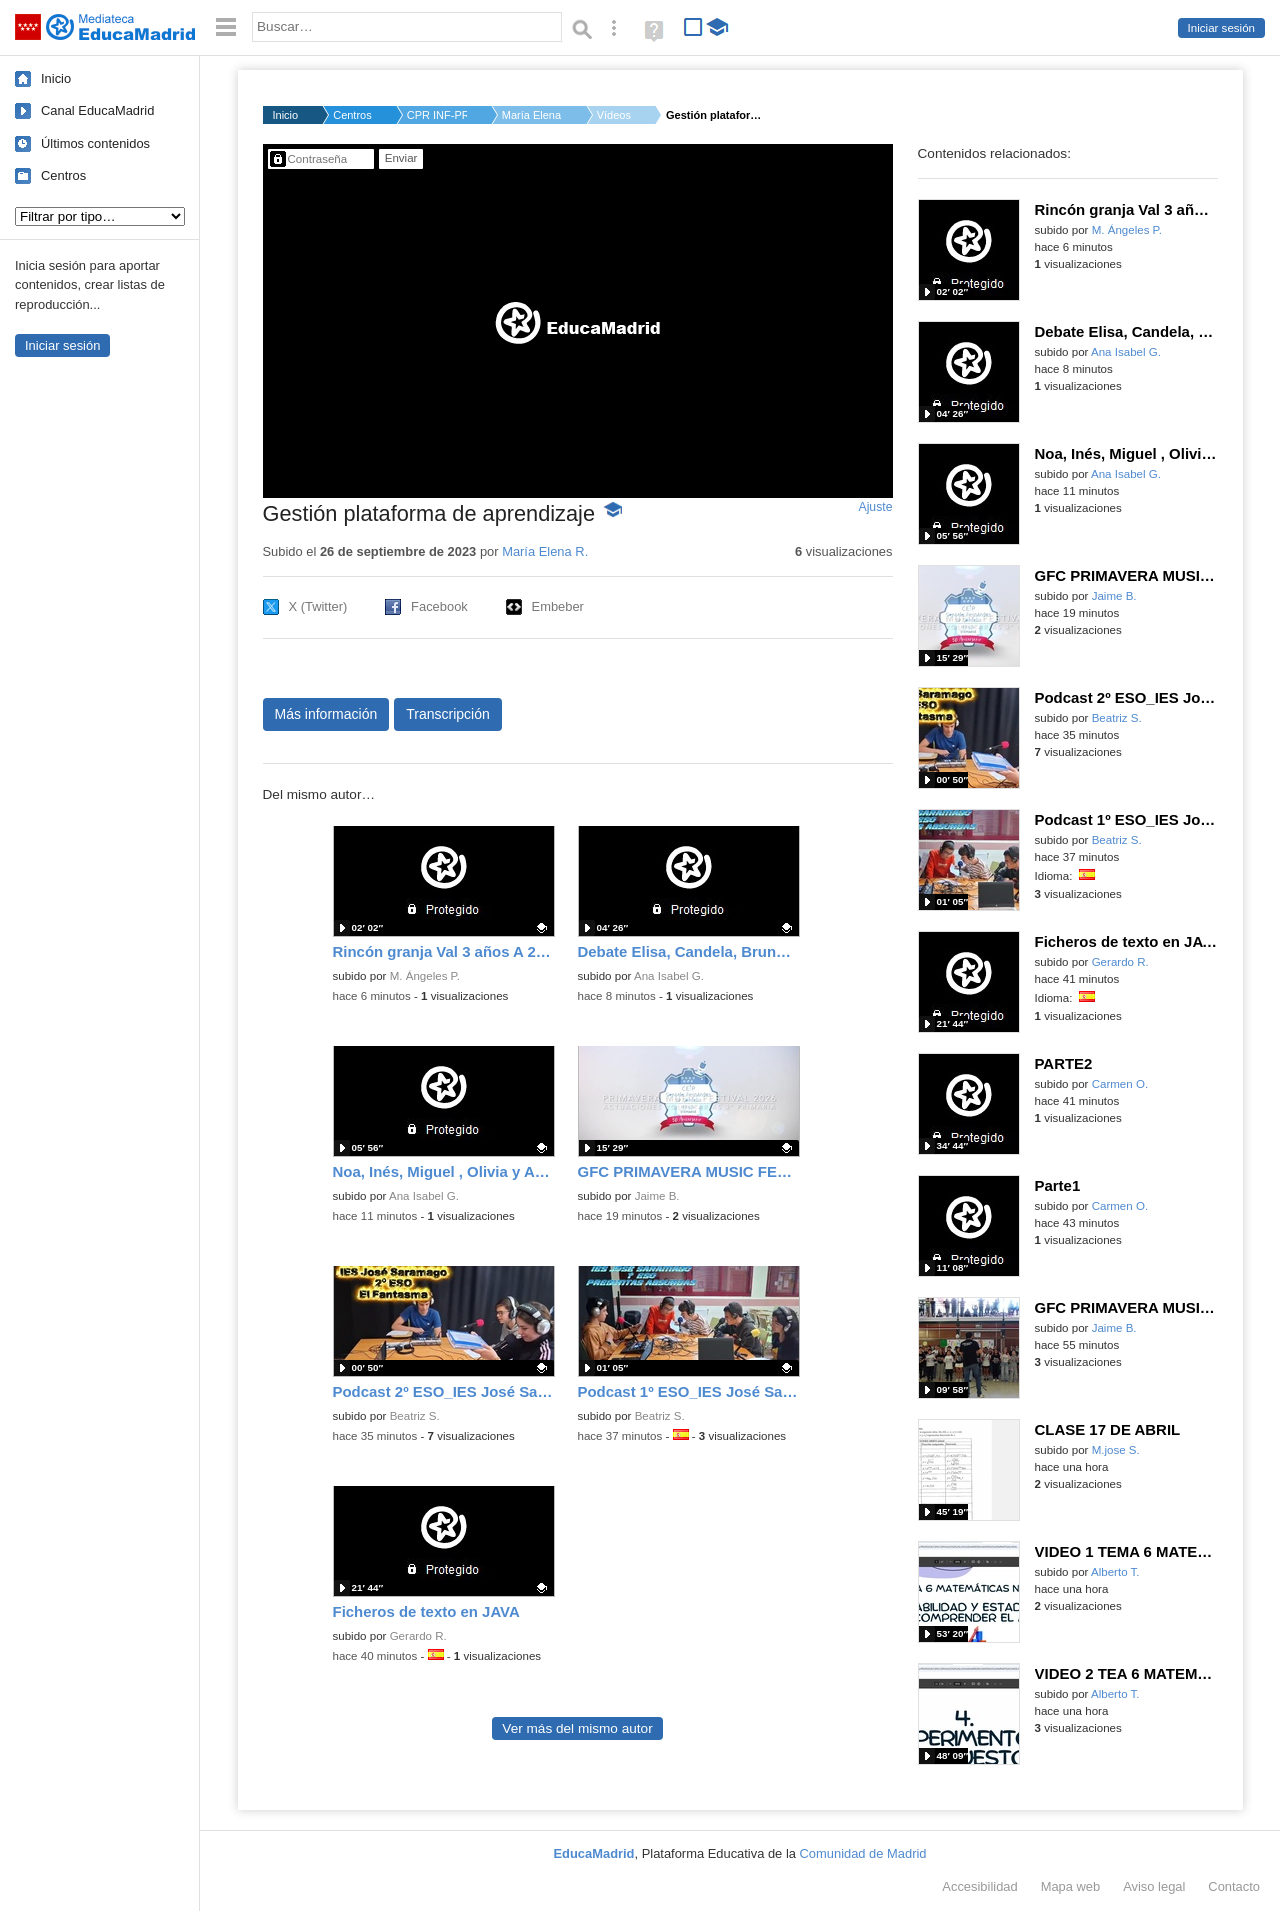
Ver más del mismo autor (577, 1728)
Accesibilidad (979, 1886)
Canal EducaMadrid (97, 110)
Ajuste (875, 507)
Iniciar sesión (1221, 28)
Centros (63, 175)
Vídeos (614, 115)
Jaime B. (657, 1196)
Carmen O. (1120, 1084)
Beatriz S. (415, 1416)
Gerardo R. (418, 1636)
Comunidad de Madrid (863, 1853)
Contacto (1234, 1886)
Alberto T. (1115, 1572)
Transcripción (448, 714)
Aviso (1154, 1886)
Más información (326, 714)
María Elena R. (532, 115)
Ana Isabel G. (669, 976)
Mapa (1071, 1886)
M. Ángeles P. (425, 976)
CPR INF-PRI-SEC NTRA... (437, 115)
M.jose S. (1116, 1450)
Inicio (56, 78)
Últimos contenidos (95, 143)
